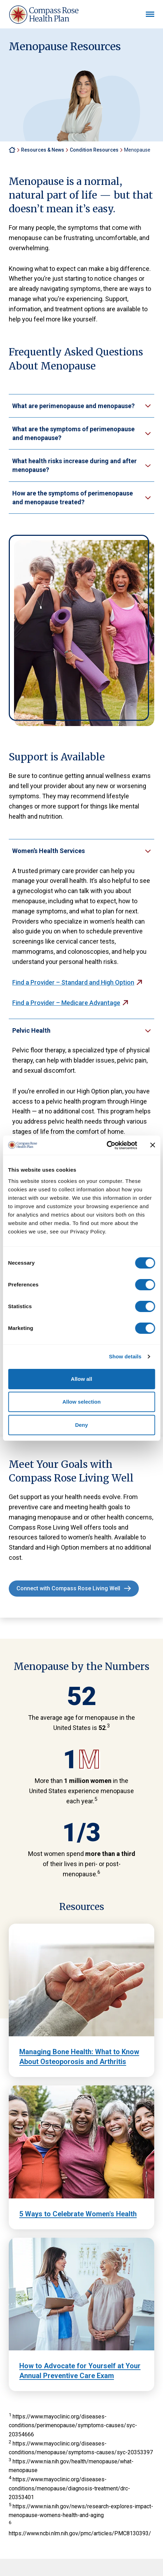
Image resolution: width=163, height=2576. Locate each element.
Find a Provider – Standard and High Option (73, 982)
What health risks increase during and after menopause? (74, 465)
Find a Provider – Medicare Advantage (66, 1002)
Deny (81, 1425)
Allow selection (81, 1402)
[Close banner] (152, 1145)
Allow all (81, 1379)
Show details (125, 1356)
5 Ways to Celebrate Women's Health (78, 2214)
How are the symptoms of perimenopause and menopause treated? (72, 498)
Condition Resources (94, 150)
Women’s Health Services (48, 850)
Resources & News (42, 150)
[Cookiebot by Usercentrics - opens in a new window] (106, 1145)
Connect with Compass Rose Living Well (68, 1588)
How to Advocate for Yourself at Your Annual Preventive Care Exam (80, 2371)
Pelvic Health (31, 1030)
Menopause (137, 150)
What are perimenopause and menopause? (73, 406)
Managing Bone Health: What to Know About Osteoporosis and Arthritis (79, 2057)
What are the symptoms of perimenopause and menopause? (73, 433)
